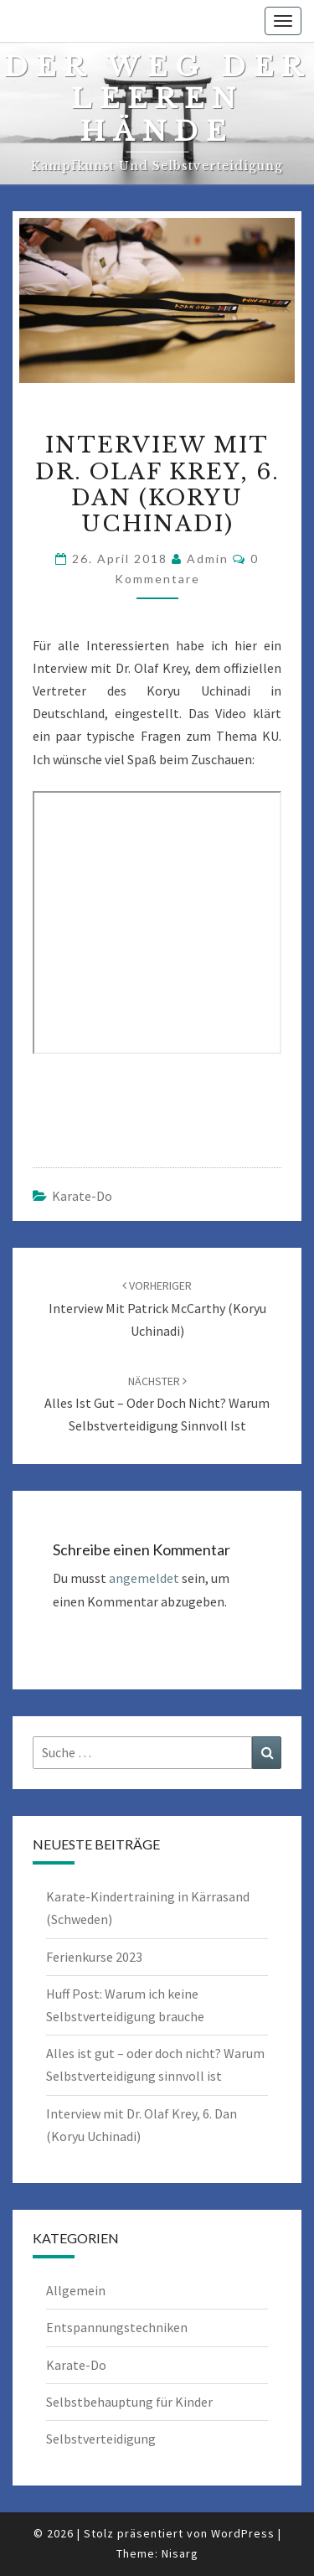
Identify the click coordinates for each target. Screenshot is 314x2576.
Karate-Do (82, 1195)
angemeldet (144, 1578)
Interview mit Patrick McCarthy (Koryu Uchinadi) (157, 1308)
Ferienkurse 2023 (94, 1956)
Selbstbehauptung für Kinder (129, 2401)
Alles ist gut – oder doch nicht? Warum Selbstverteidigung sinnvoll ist (157, 1403)
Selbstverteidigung (101, 2438)
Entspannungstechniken (117, 2327)
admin (208, 558)
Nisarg (180, 2553)
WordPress (243, 2533)
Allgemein (76, 2290)
